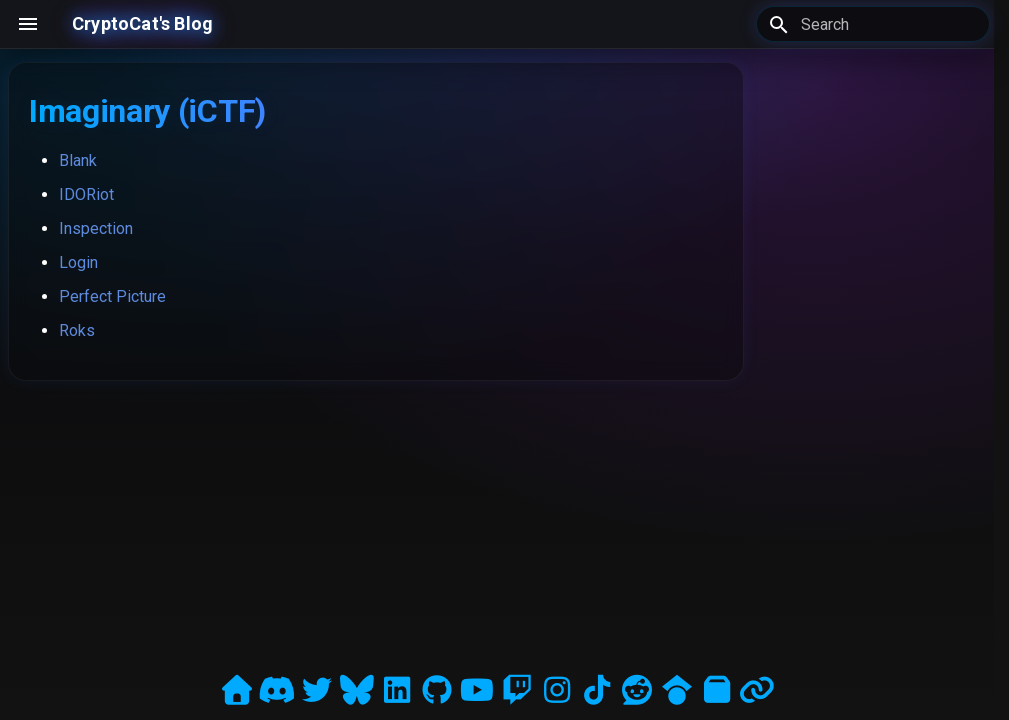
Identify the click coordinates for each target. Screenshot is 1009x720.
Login (78, 262)
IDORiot (86, 194)
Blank (78, 160)
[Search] (873, 24)
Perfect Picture (112, 296)
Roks (77, 330)
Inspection (96, 228)
